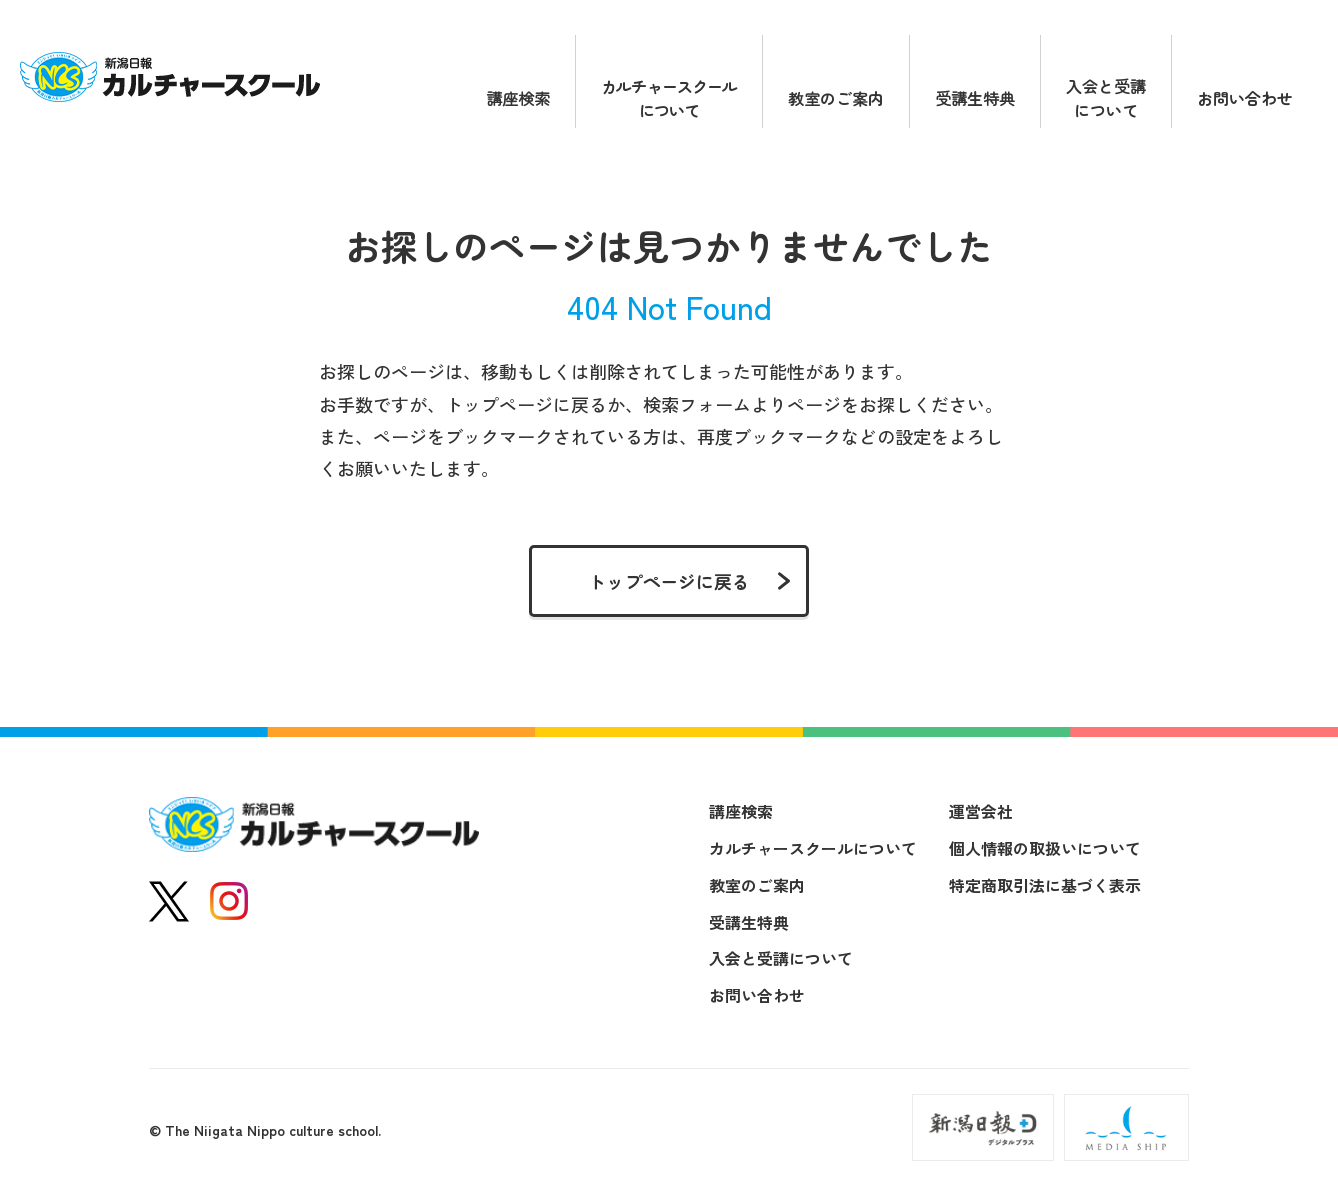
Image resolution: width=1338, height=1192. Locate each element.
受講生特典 (975, 98)
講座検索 (518, 98)
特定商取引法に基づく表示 (1045, 885)
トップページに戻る (669, 581)
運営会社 (981, 811)
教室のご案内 (836, 98)
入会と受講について (1106, 98)
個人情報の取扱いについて (1045, 848)
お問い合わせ (1245, 98)
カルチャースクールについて (669, 98)
